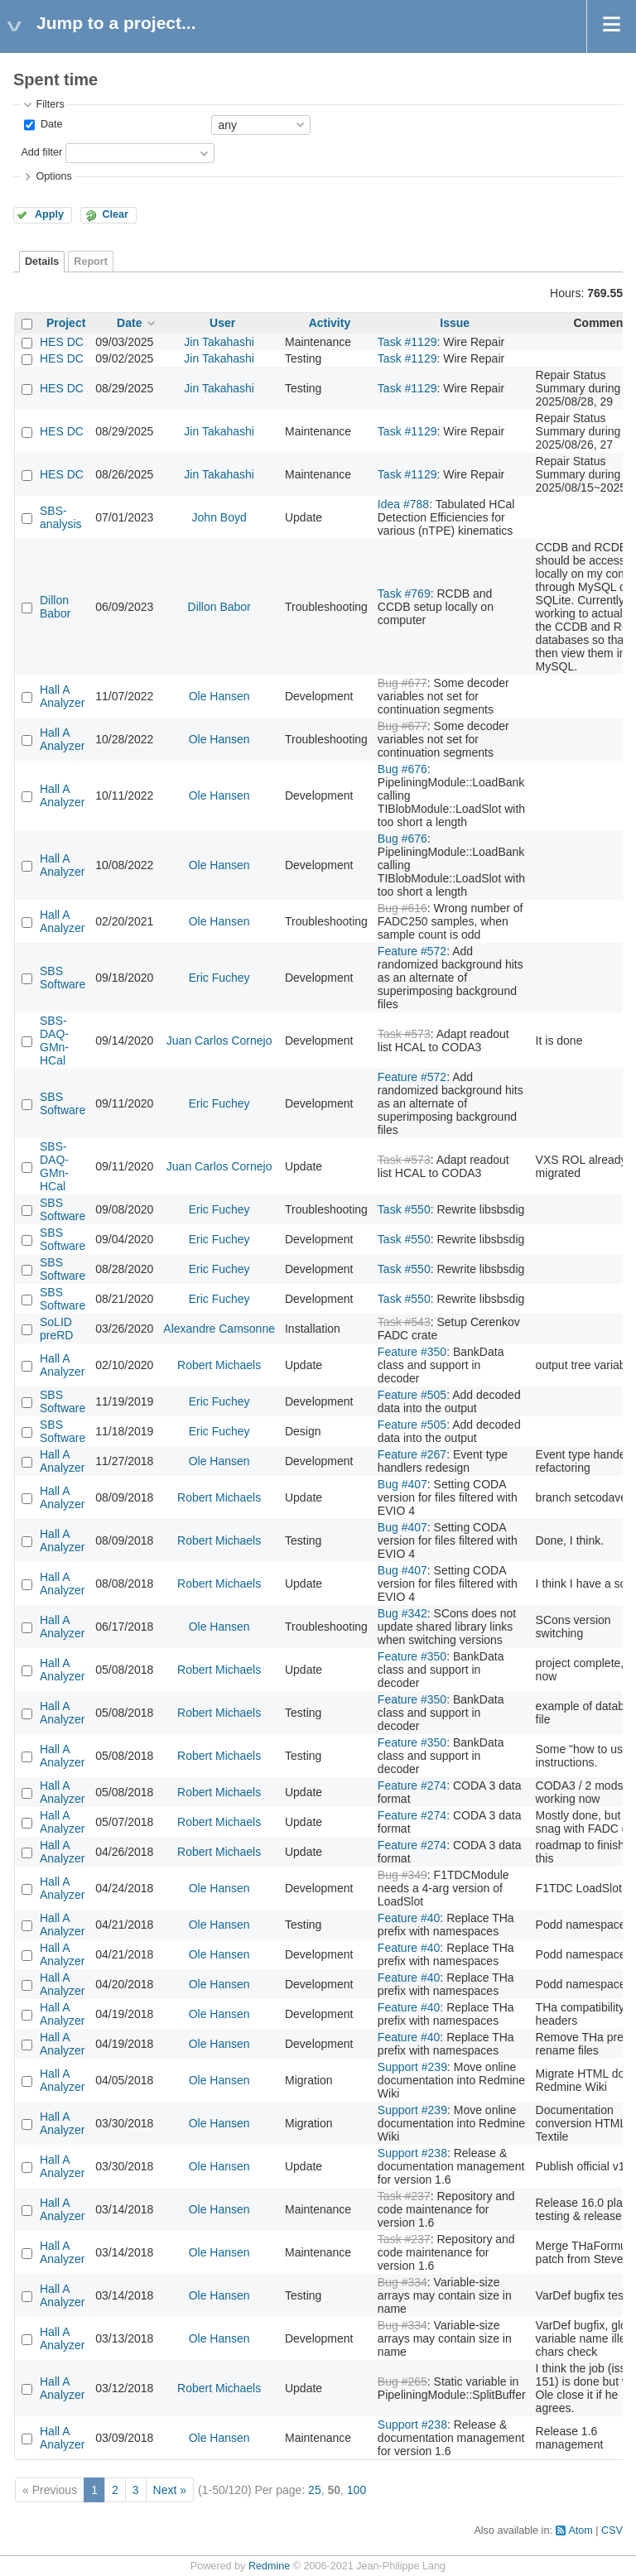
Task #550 (404, 1209)
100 (356, 2490)
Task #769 (404, 593)
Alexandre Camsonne (219, 1328)
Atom (580, 2530)
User (222, 322)
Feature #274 (412, 1785)
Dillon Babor (55, 607)
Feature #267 (412, 1454)
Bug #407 (402, 1484)
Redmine (269, 2566)
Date (49, 124)
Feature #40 (409, 1918)
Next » (169, 2490)
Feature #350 (412, 1351)
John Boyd (219, 517)
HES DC (62, 341)
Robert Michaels (219, 1365)
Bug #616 (402, 908)
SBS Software (62, 977)
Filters (50, 104)
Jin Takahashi (219, 341)
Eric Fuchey (219, 977)
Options (53, 176)
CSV (612, 2530)
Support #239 (412, 2067)
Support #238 (412, 2153)
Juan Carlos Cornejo (219, 1040)
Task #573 (404, 1033)
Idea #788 (403, 504)
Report (91, 261)
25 (314, 2490)
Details (42, 261)
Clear (115, 214)
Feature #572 (412, 951)
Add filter (41, 152)
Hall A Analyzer (62, 696)
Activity (330, 322)
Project (65, 322)
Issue (455, 322)
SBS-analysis (61, 517)
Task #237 (404, 2196)
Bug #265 (402, 2381)
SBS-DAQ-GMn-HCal (54, 1040)
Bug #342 (402, 1613)
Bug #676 (402, 769)
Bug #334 (402, 2282)
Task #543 (404, 1322)
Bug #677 (402, 683)
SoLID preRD (56, 1328)
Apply (49, 214)
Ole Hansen (219, 696)
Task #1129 (407, 341)
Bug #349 (402, 1875)
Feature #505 (412, 1394)
